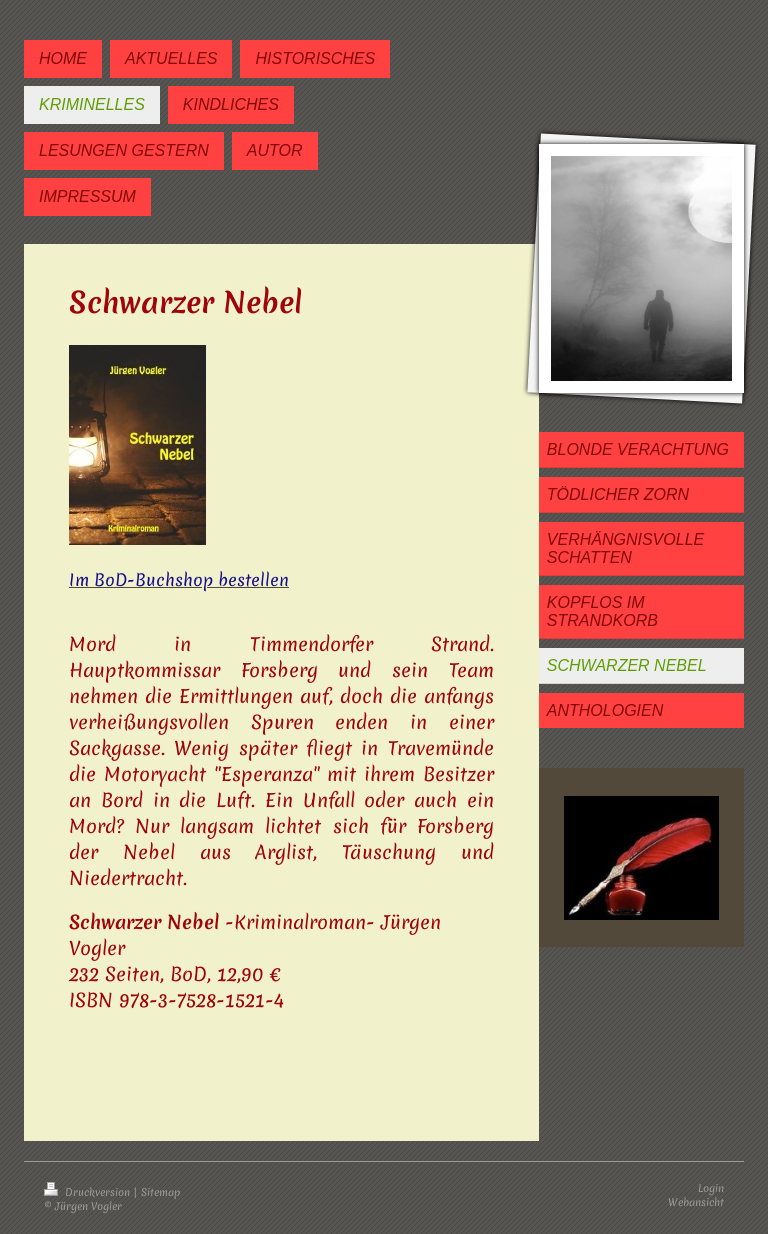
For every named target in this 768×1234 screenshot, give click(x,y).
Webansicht (696, 1202)
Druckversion (88, 1192)
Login (711, 1188)
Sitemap (160, 1192)
